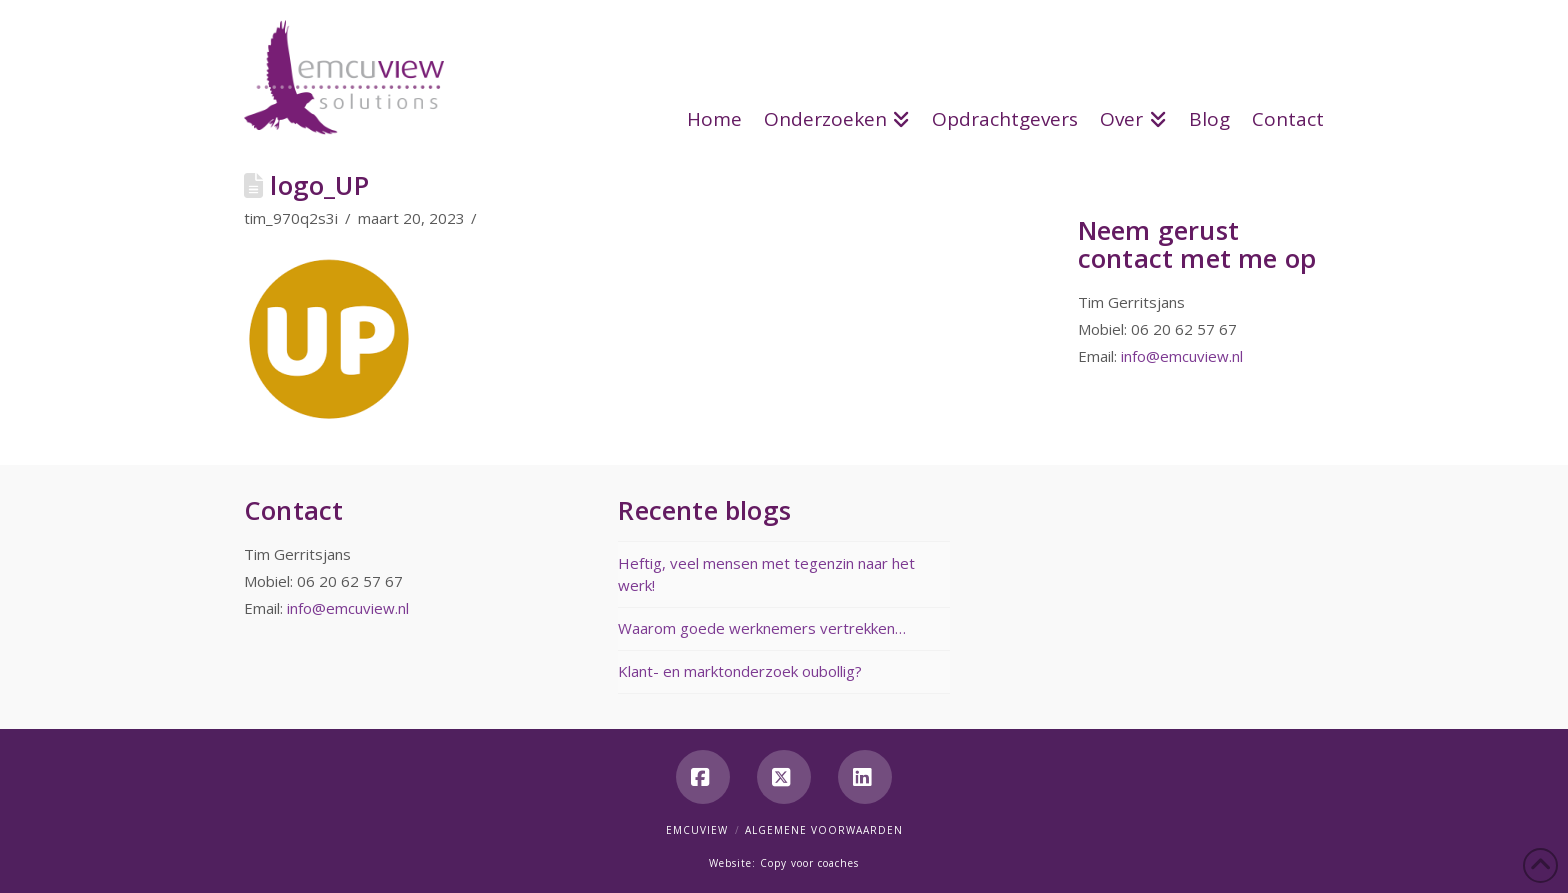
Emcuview (697, 830)
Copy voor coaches (809, 863)
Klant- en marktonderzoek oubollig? (740, 671)
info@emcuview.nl (1182, 356)
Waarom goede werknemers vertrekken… (762, 628)
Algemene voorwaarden (824, 830)
